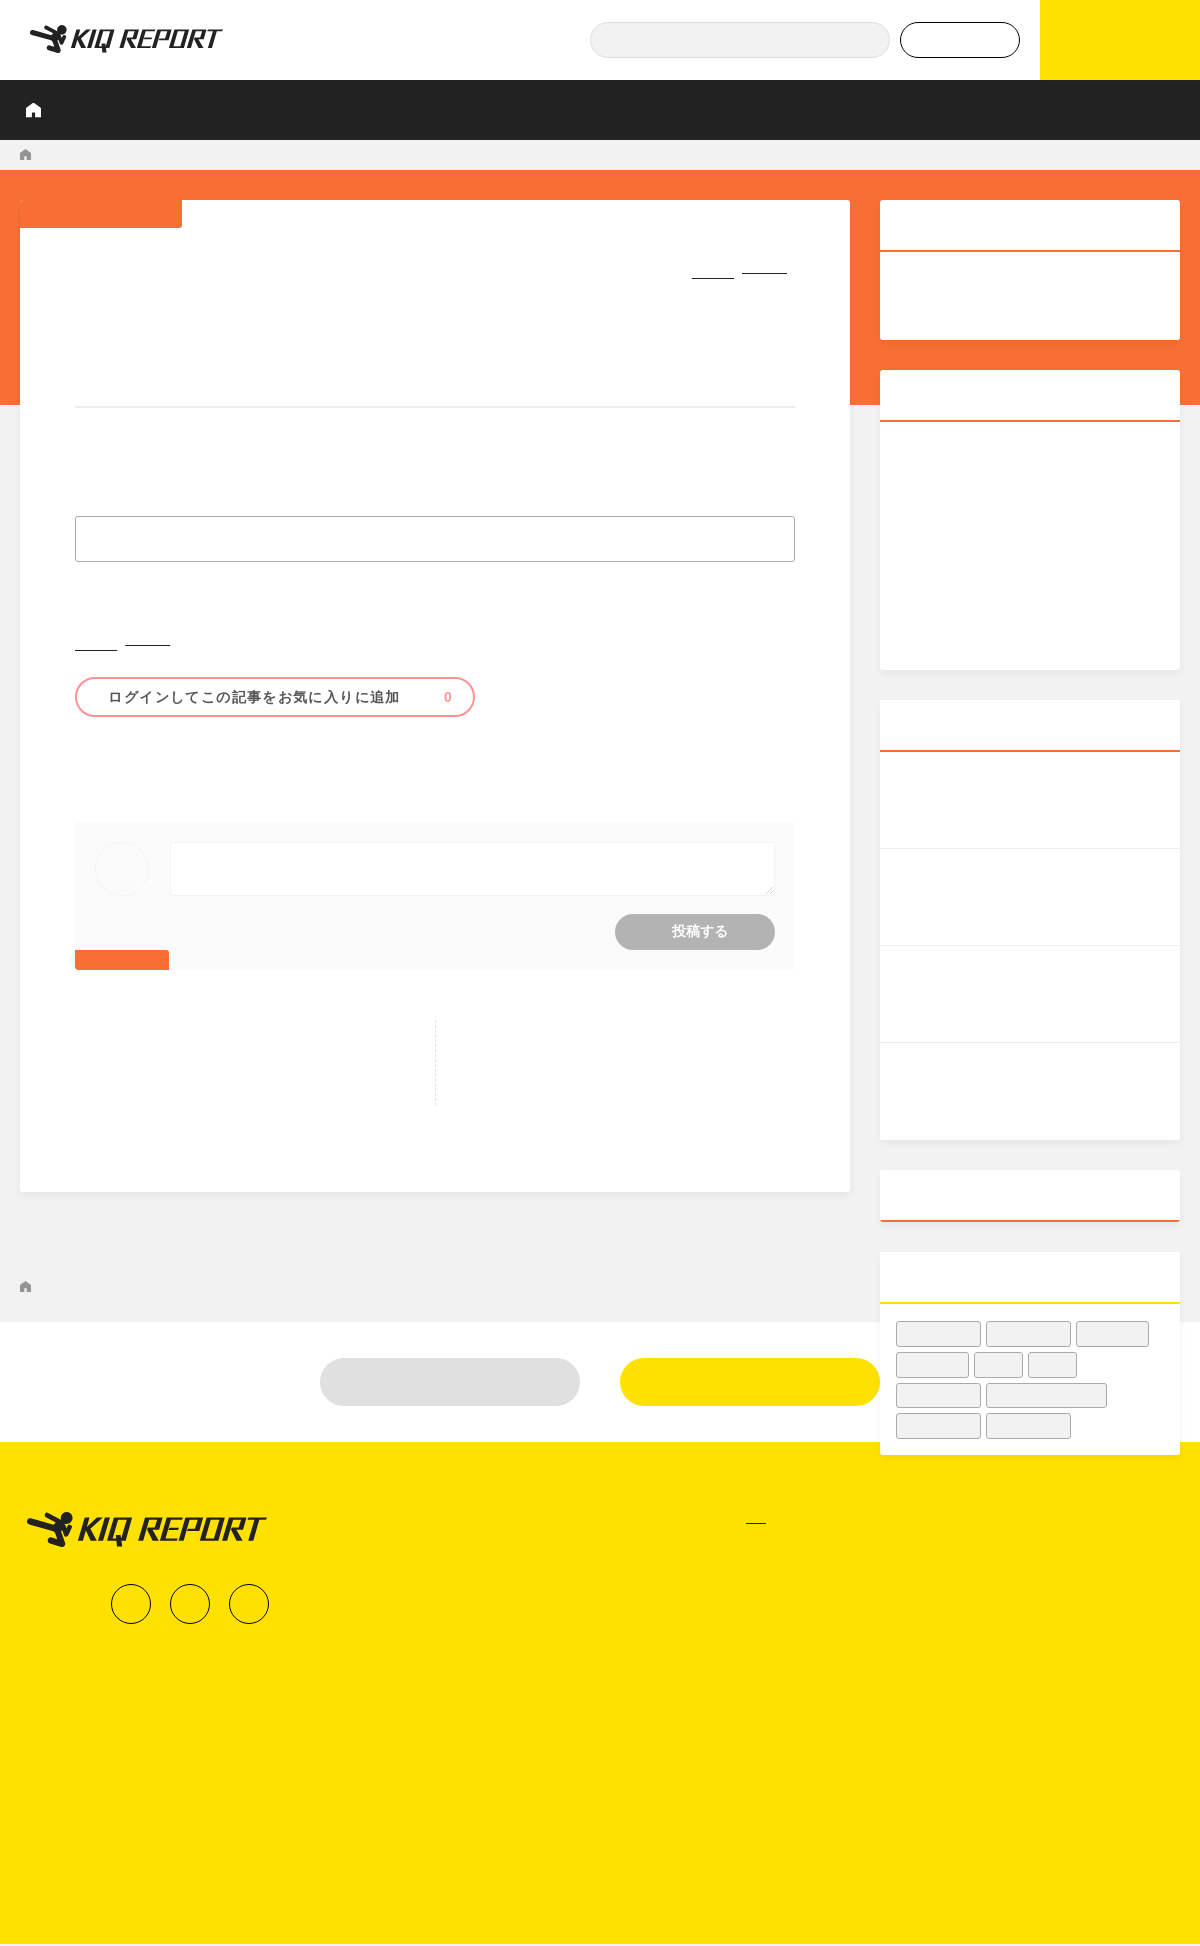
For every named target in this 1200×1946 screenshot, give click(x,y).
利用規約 (1060, 1898)
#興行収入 (288, 769)
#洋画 (999, 1364)
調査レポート (296, 109)
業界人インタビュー (434, 109)
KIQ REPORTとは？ (159, 109)
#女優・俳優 (1029, 1425)
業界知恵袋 (723, 109)
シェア (680, 267)
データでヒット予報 (945, 109)
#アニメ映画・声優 (196, 769)
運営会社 (1060, 1824)
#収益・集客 (939, 1425)
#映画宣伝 (1113, 1333)
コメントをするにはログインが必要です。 (435, 897)
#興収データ (939, 1333)
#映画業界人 (1029, 1333)
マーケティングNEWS (177, 154)
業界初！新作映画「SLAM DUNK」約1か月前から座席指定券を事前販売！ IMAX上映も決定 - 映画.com (506, 154)
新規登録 (750, 1645)
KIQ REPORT (61, 154)
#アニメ (351, 769)
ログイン (450, 1645)
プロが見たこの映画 (592, 109)
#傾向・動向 (939, 1395)
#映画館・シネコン (1047, 1395)
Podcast (820, 109)
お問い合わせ (1075, 1861)
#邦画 (116, 769)
